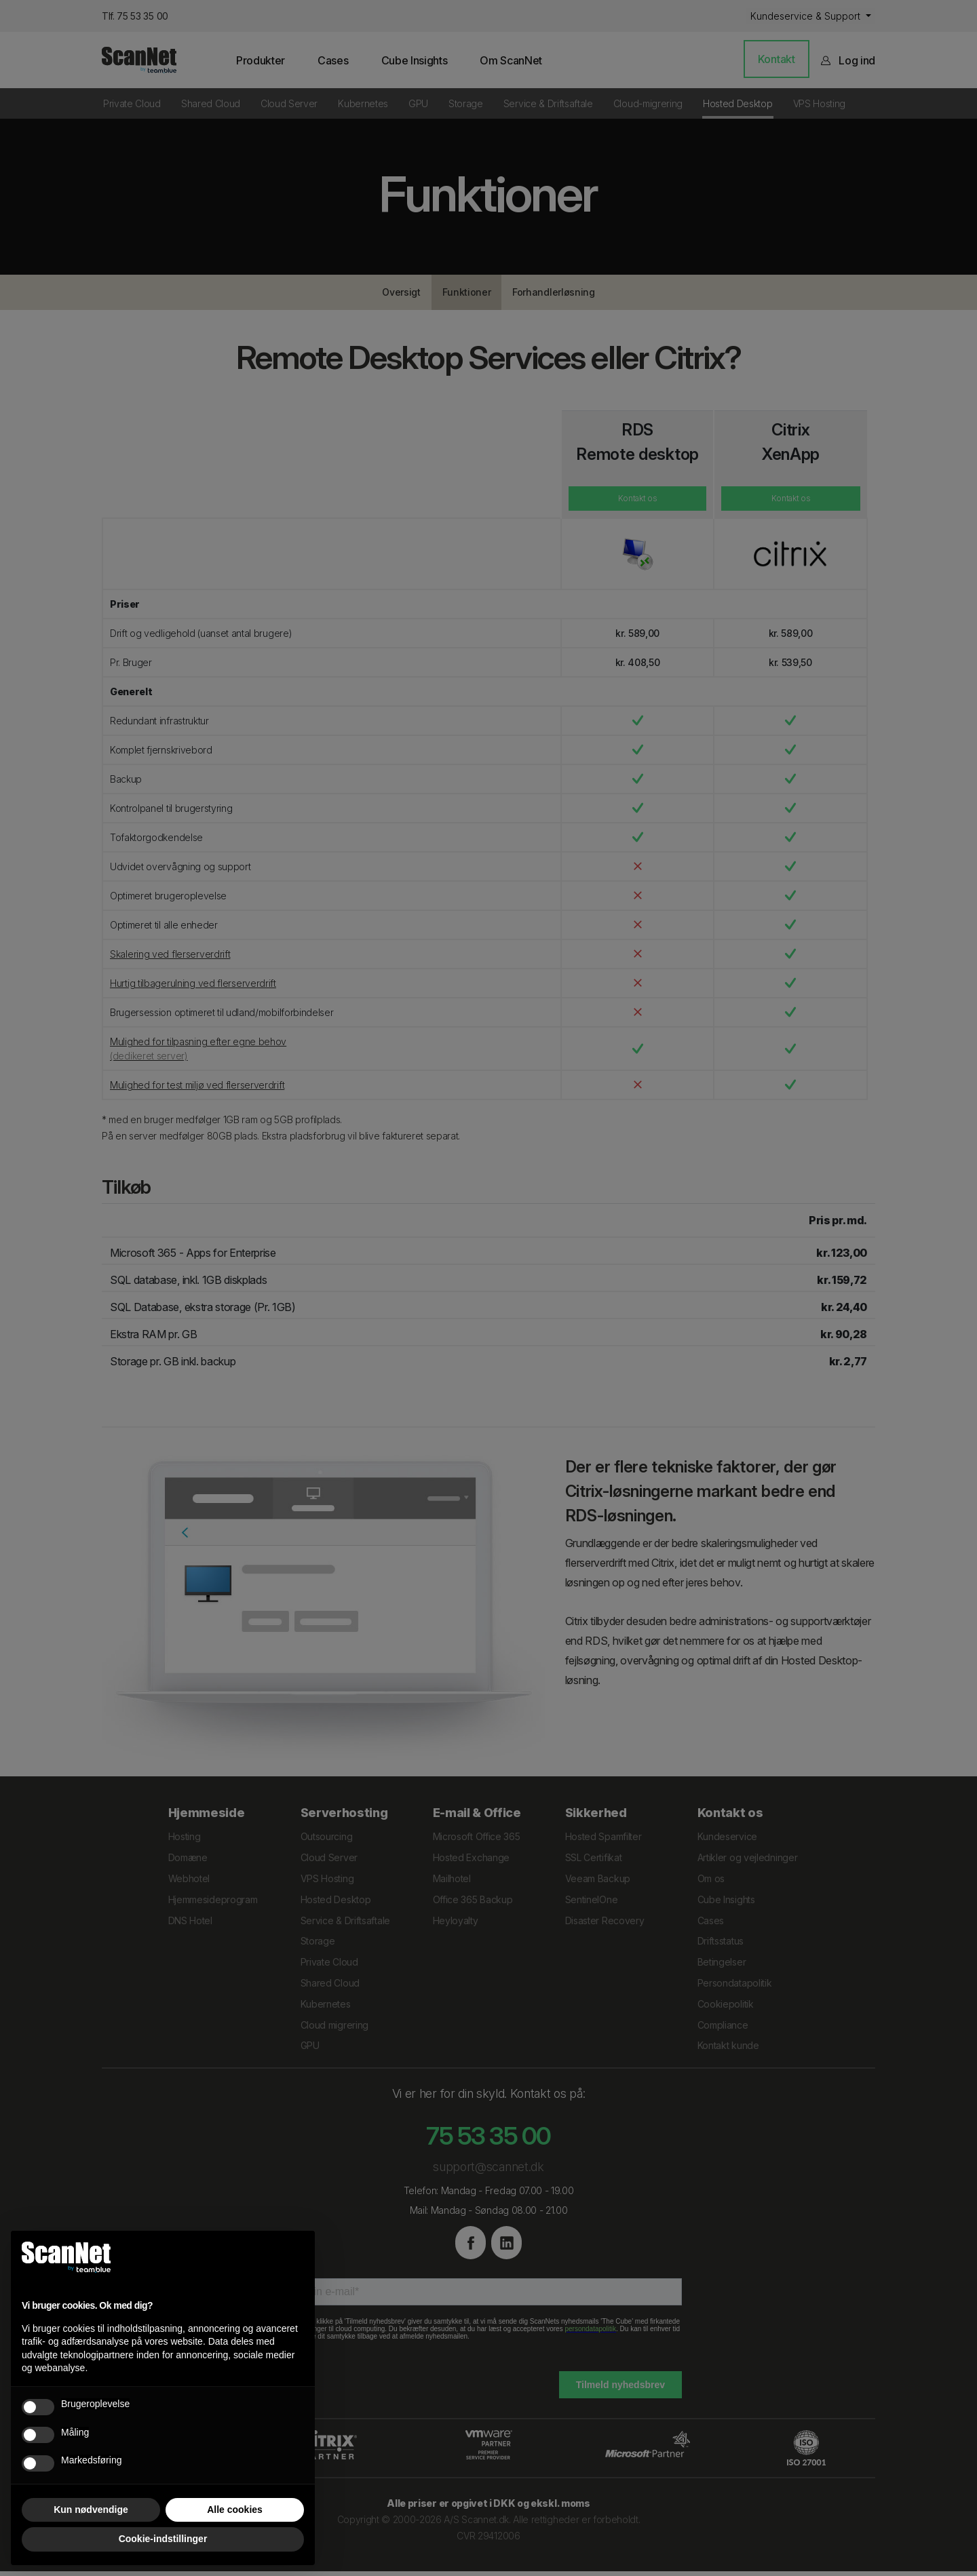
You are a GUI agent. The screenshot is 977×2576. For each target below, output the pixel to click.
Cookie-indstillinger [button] (163, 2538)
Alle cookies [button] (235, 2509)
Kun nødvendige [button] (91, 2509)
